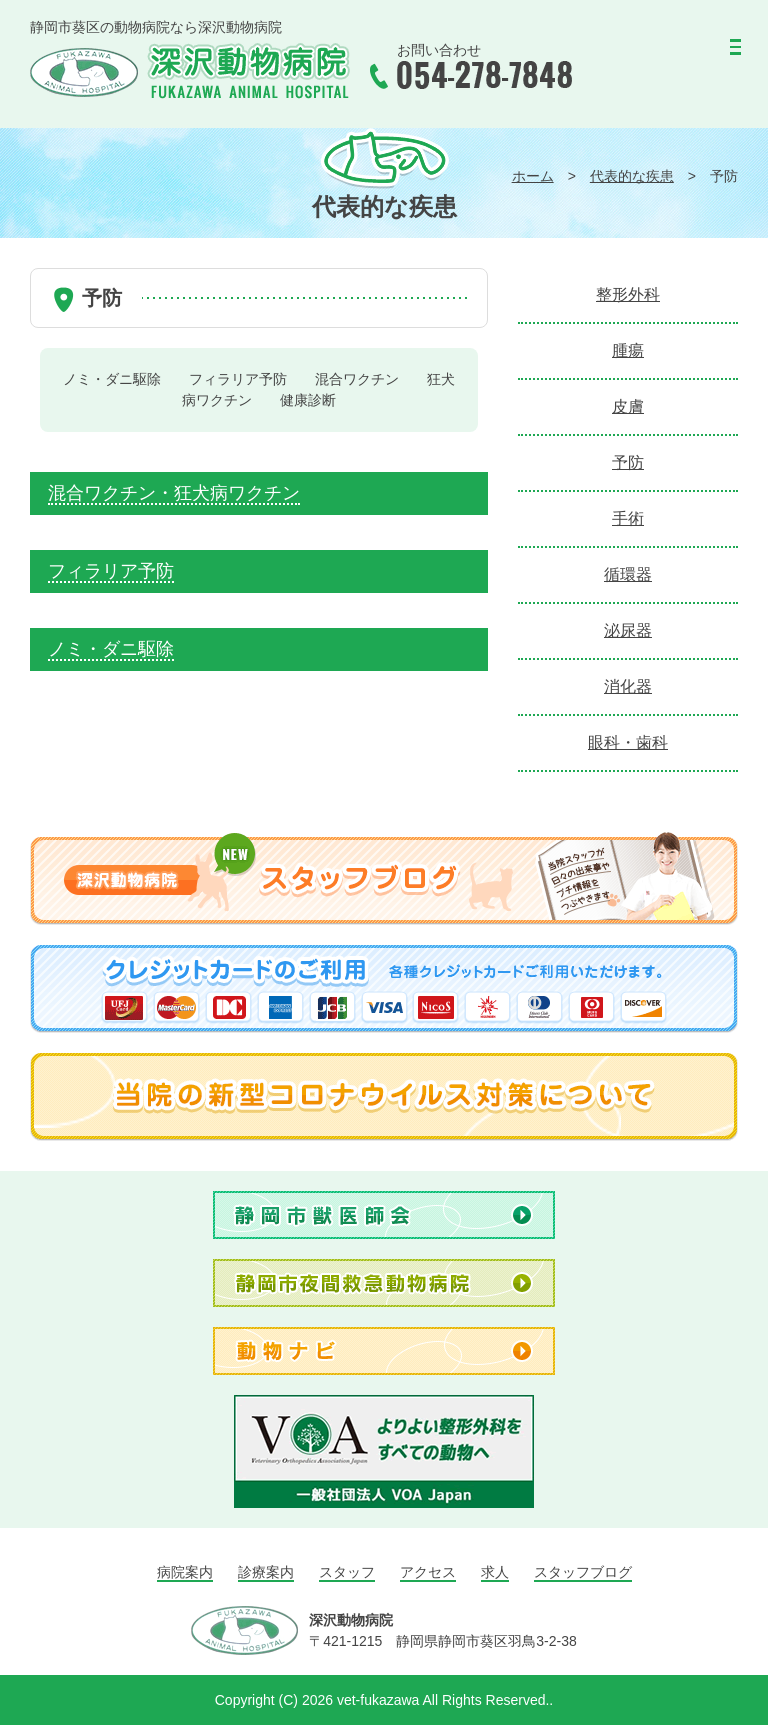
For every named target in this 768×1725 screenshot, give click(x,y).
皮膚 (628, 406)
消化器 (628, 686)
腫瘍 (628, 350)
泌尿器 (628, 630)
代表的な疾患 (632, 176)
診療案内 (266, 1572)
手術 (628, 518)
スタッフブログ (583, 1572)
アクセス (428, 1572)
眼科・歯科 (628, 742)
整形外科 (628, 294)
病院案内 (185, 1572)
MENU (690, 55)
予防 (628, 462)
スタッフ (347, 1572)
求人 (495, 1572)
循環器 (628, 574)
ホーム (533, 176)
